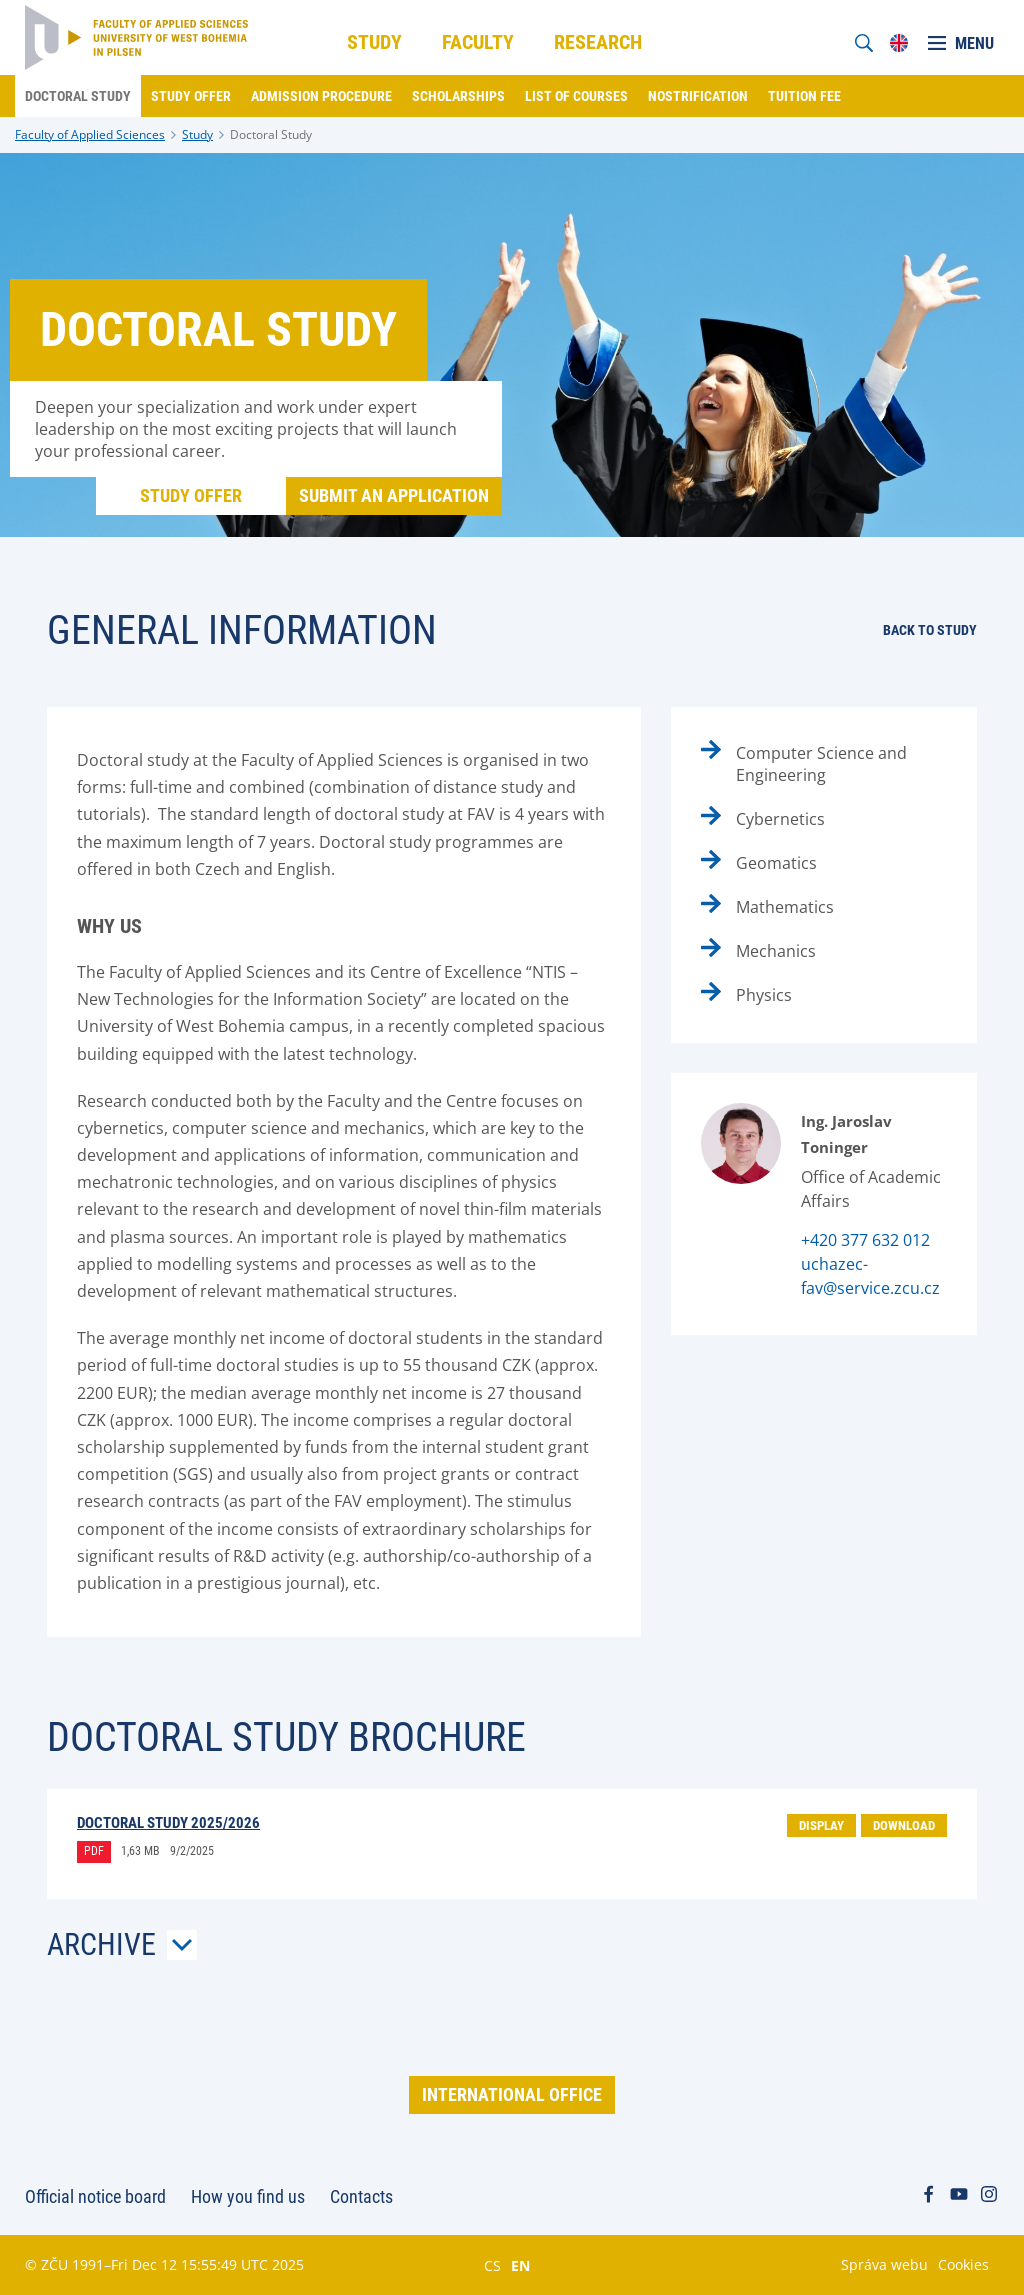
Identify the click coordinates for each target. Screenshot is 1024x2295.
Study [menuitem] (374, 42)
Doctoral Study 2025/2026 (168, 1823)
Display (821, 1825)
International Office (512, 2094)
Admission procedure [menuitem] (321, 96)
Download (904, 1825)
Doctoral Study (271, 134)
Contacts (361, 2196)
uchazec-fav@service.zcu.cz (870, 1276)
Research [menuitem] (598, 42)
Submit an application (394, 495)
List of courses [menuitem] (576, 96)
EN (520, 2265)
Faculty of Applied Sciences (90, 134)
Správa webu (884, 2264)
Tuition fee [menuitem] (804, 96)
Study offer (191, 495)
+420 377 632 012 (865, 1240)
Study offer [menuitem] (191, 96)
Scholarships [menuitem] (458, 96)
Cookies (963, 2264)
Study (197, 134)
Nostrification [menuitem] (698, 96)
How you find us (248, 2196)
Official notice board (95, 2196)
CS (492, 2265)
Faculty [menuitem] (478, 42)
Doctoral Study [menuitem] (78, 96)
